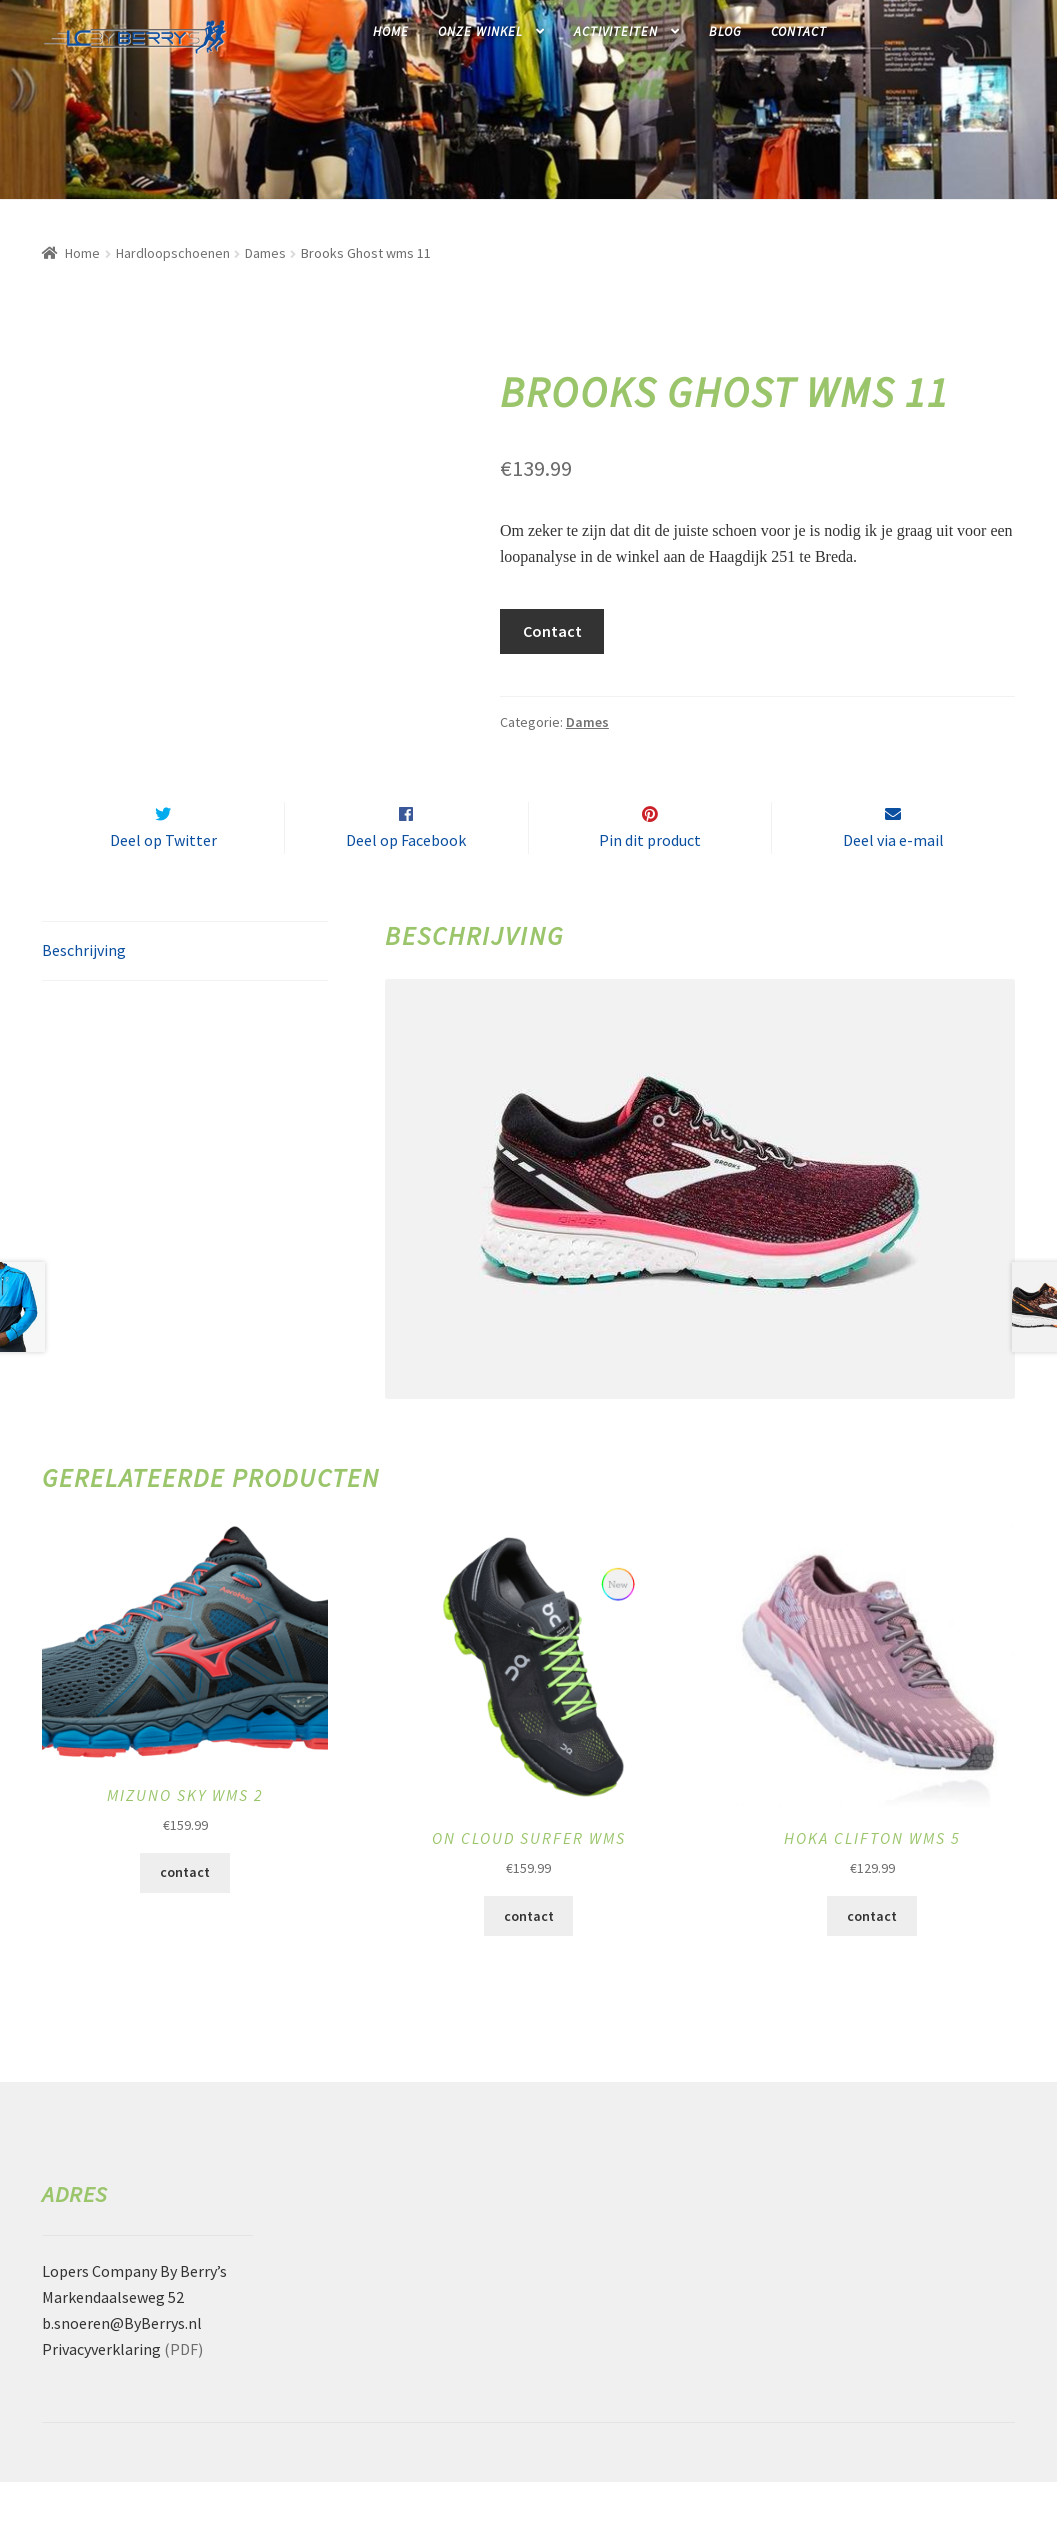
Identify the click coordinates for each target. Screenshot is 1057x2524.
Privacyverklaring (101, 2391)
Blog (725, 31)
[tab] (185, 993)
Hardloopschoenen (173, 253)
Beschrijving (84, 992)
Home (391, 31)
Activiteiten (616, 31)
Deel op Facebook (406, 882)
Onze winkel (480, 31)
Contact (799, 31)
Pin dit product (650, 882)
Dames (265, 253)
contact (185, 1915)
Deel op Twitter (163, 882)
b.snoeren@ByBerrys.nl (122, 2365)
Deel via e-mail (893, 882)
